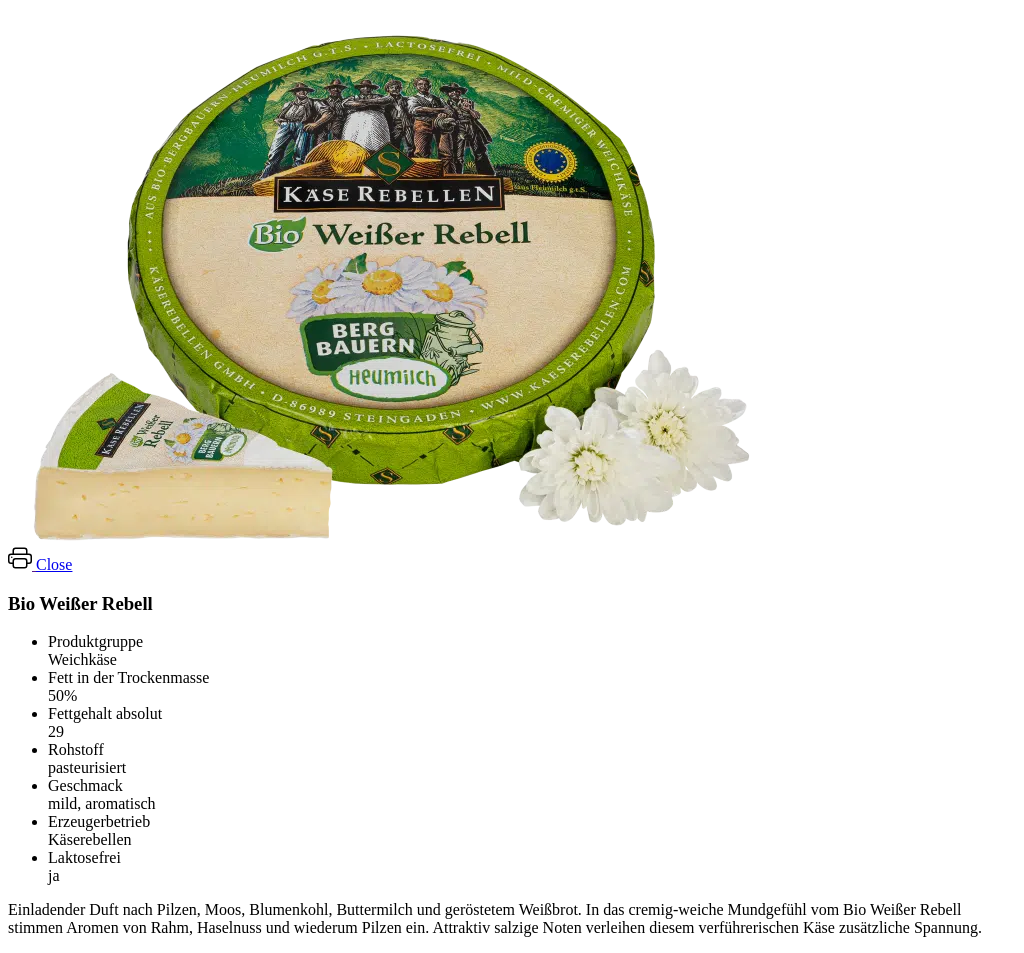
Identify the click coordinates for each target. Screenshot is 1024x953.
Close (54, 564)
